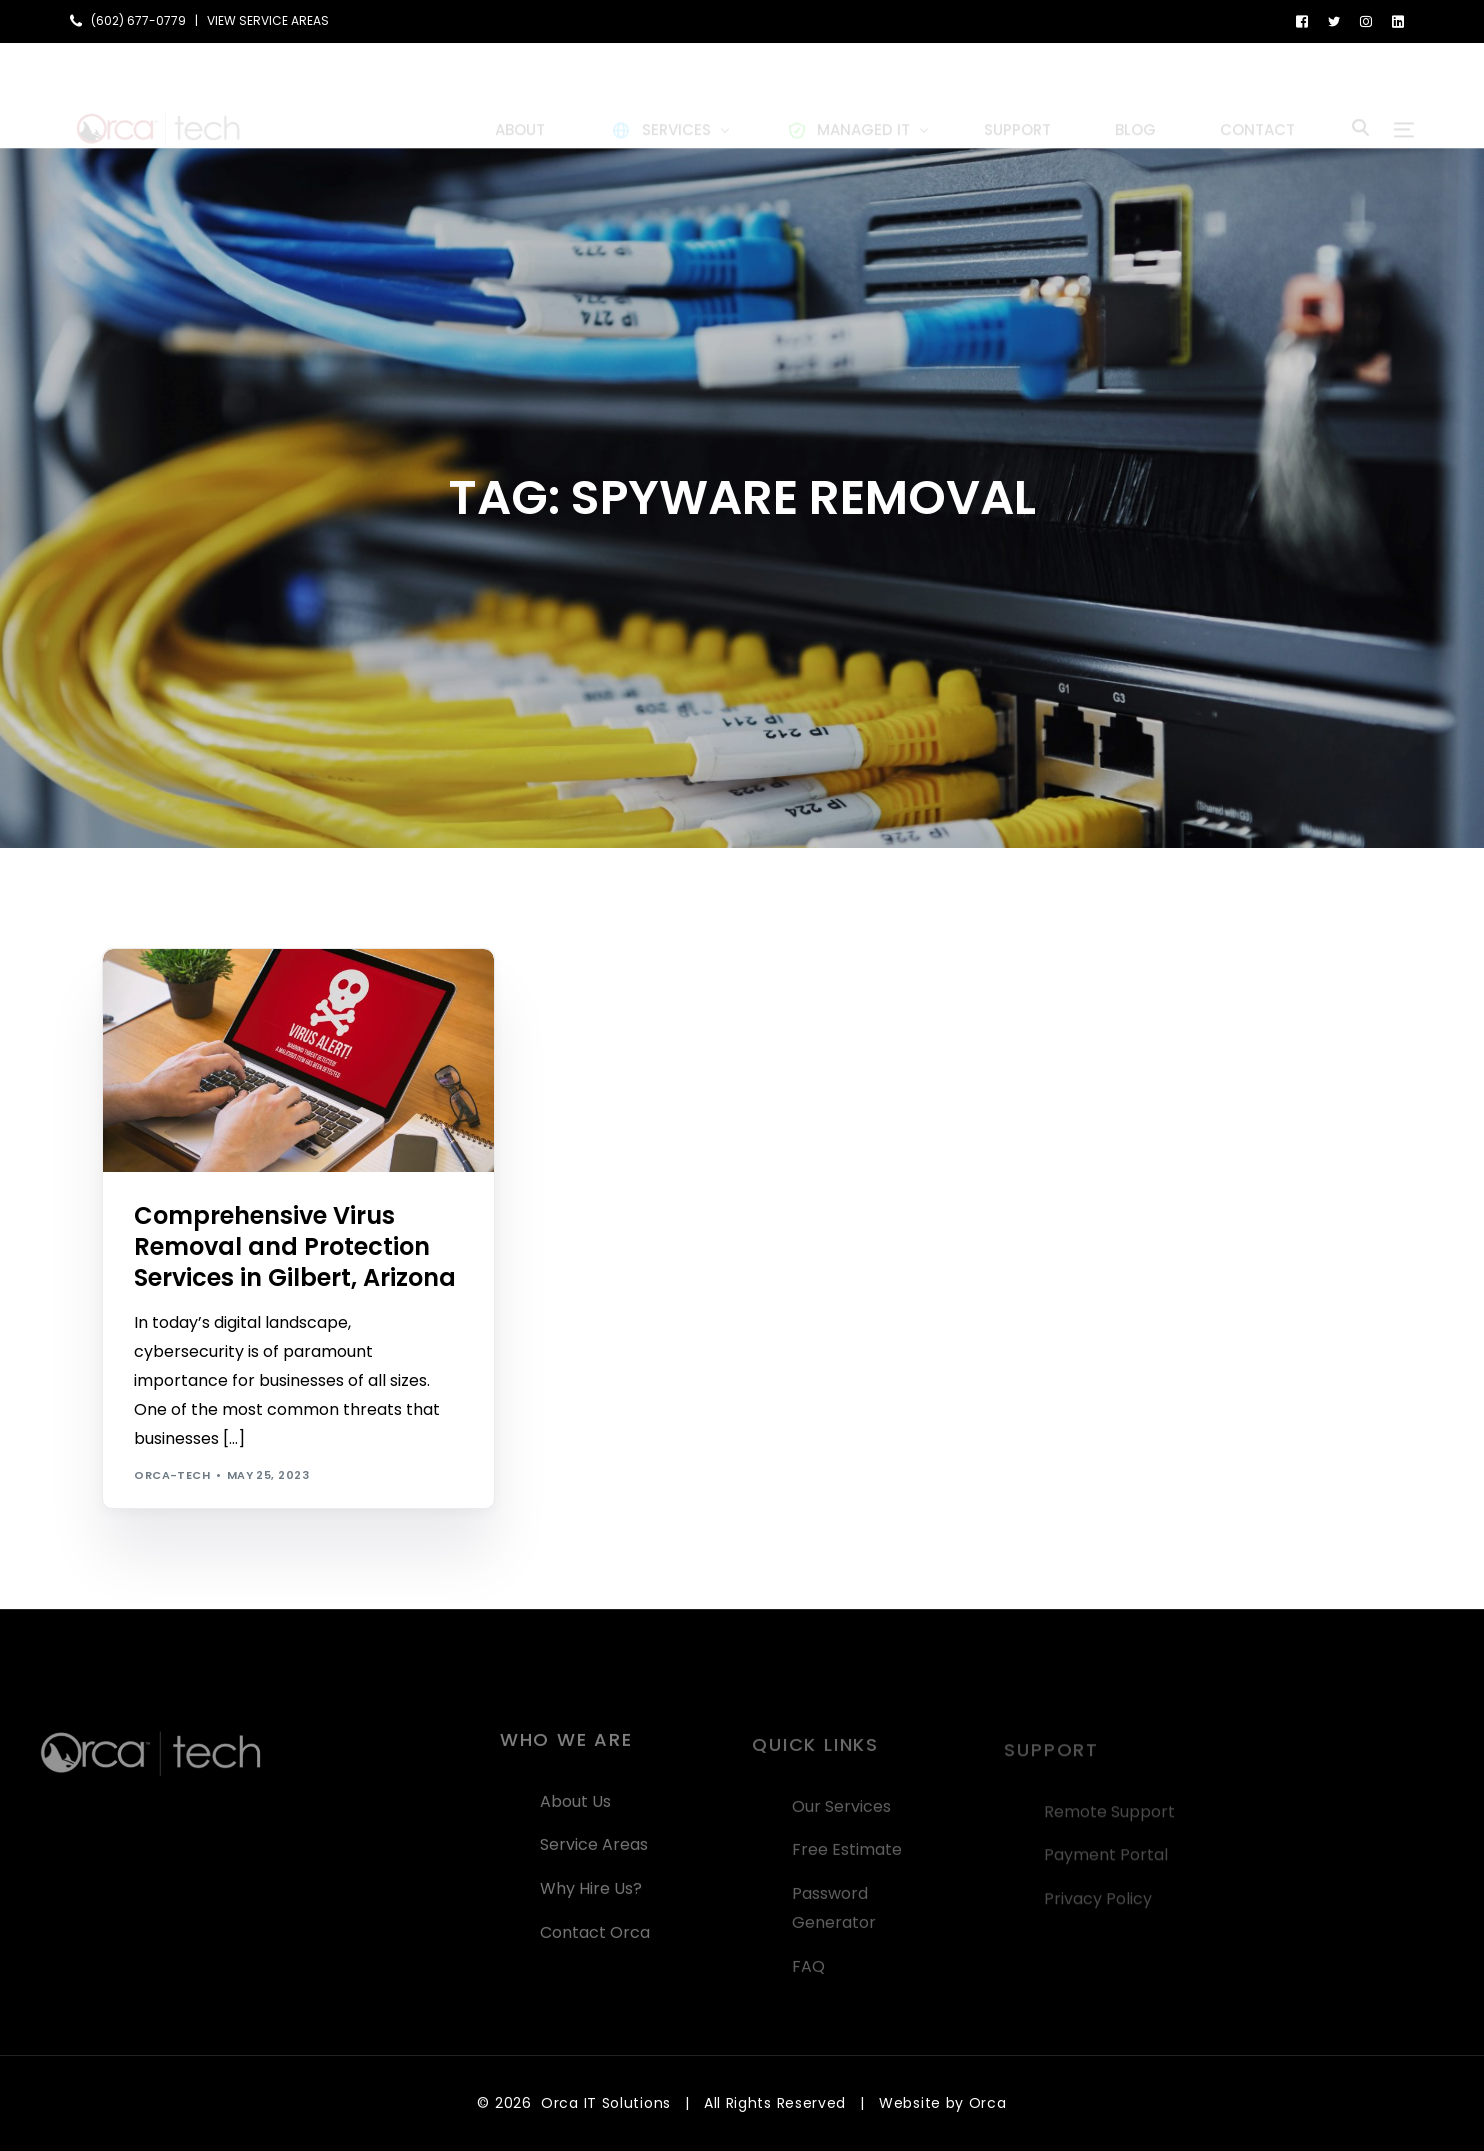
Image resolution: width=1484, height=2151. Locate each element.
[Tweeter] (1334, 20)
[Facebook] (1302, 20)
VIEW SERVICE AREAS (268, 21)
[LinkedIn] (1398, 20)
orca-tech (172, 1475)
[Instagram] (1366, 20)
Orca (988, 2103)
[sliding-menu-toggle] (1404, 96)
